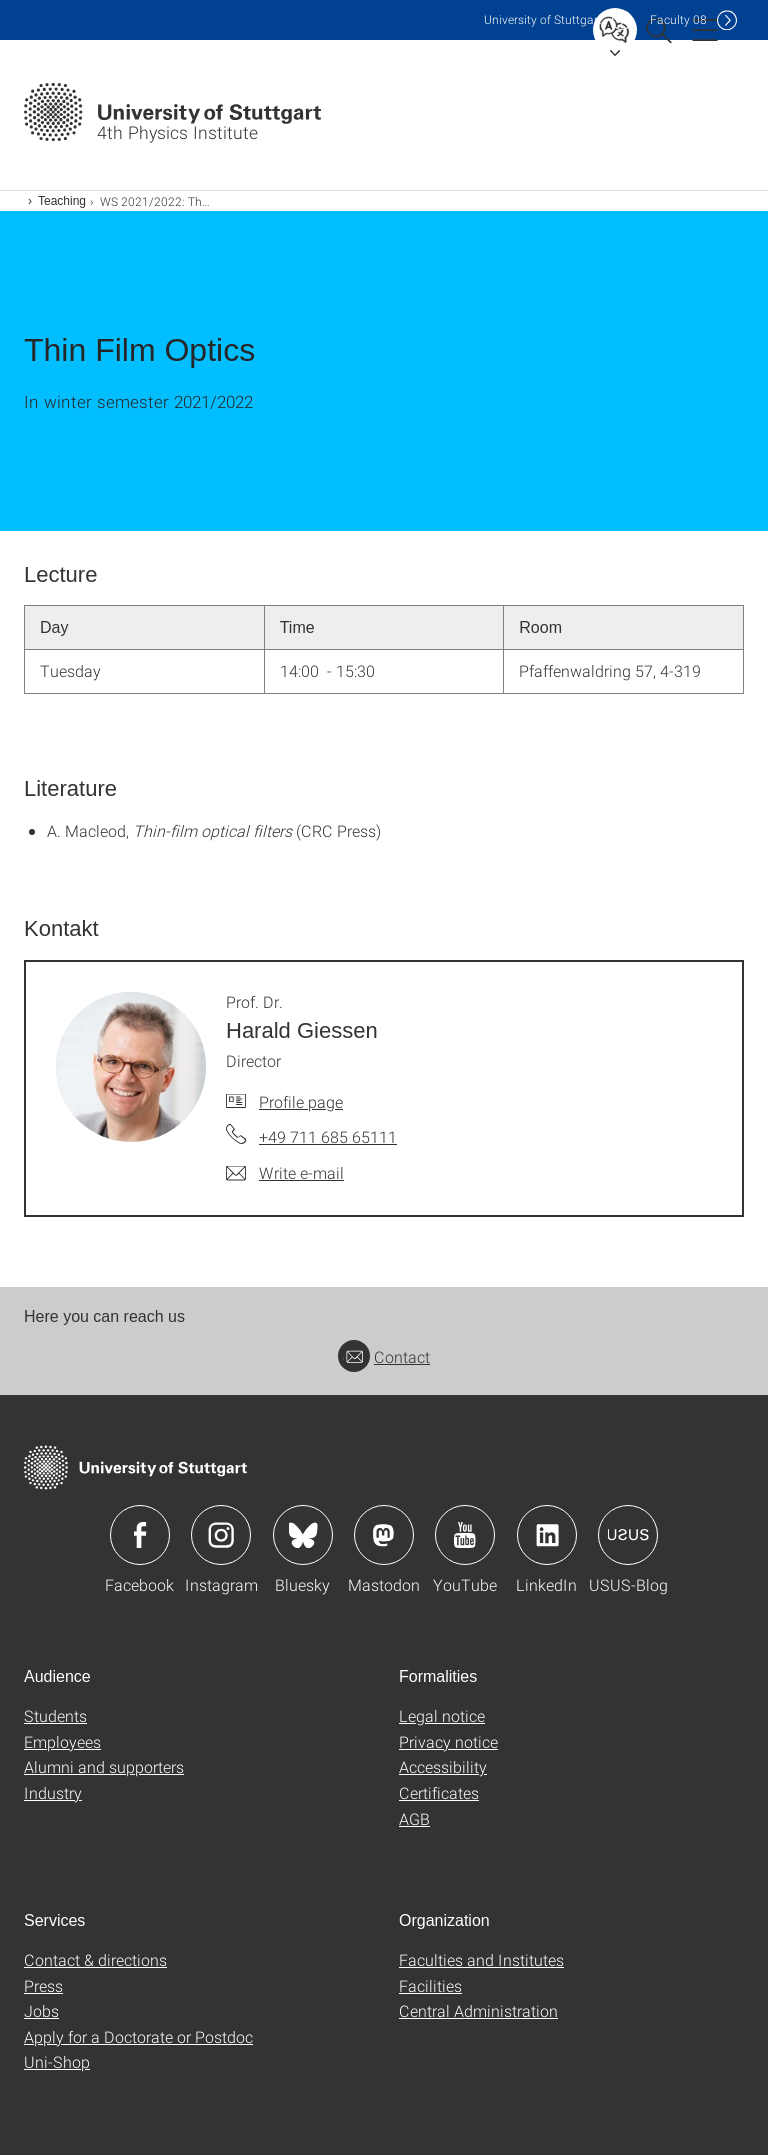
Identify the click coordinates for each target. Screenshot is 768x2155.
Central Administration (478, 2010)
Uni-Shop (57, 2061)
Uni (543, 19)
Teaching (62, 201)
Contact (384, 1356)
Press (43, 1985)
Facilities (430, 1985)
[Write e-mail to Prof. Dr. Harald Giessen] (285, 1173)
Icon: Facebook (140, 1535)
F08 (678, 19)
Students (55, 1715)
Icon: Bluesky (303, 1535)
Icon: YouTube (465, 1535)
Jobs (41, 2010)
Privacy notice (448, 1741)
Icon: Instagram (221, 1535)
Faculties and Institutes (481, 1959)
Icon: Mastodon (384, 1535)
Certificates (439, 1792)
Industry (53, 1792)
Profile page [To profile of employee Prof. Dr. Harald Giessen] (301, 1101)
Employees (62, 1741)
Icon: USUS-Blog (628, 1535)
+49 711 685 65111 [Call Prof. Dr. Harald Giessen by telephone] (328, 1136)
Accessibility (443, 1766)
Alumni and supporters (104, 1766)
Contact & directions (95, 1959)
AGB (414, 1818)
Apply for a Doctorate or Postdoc (138, 2036)
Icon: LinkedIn (547, 1535)
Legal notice (442, 1715)
